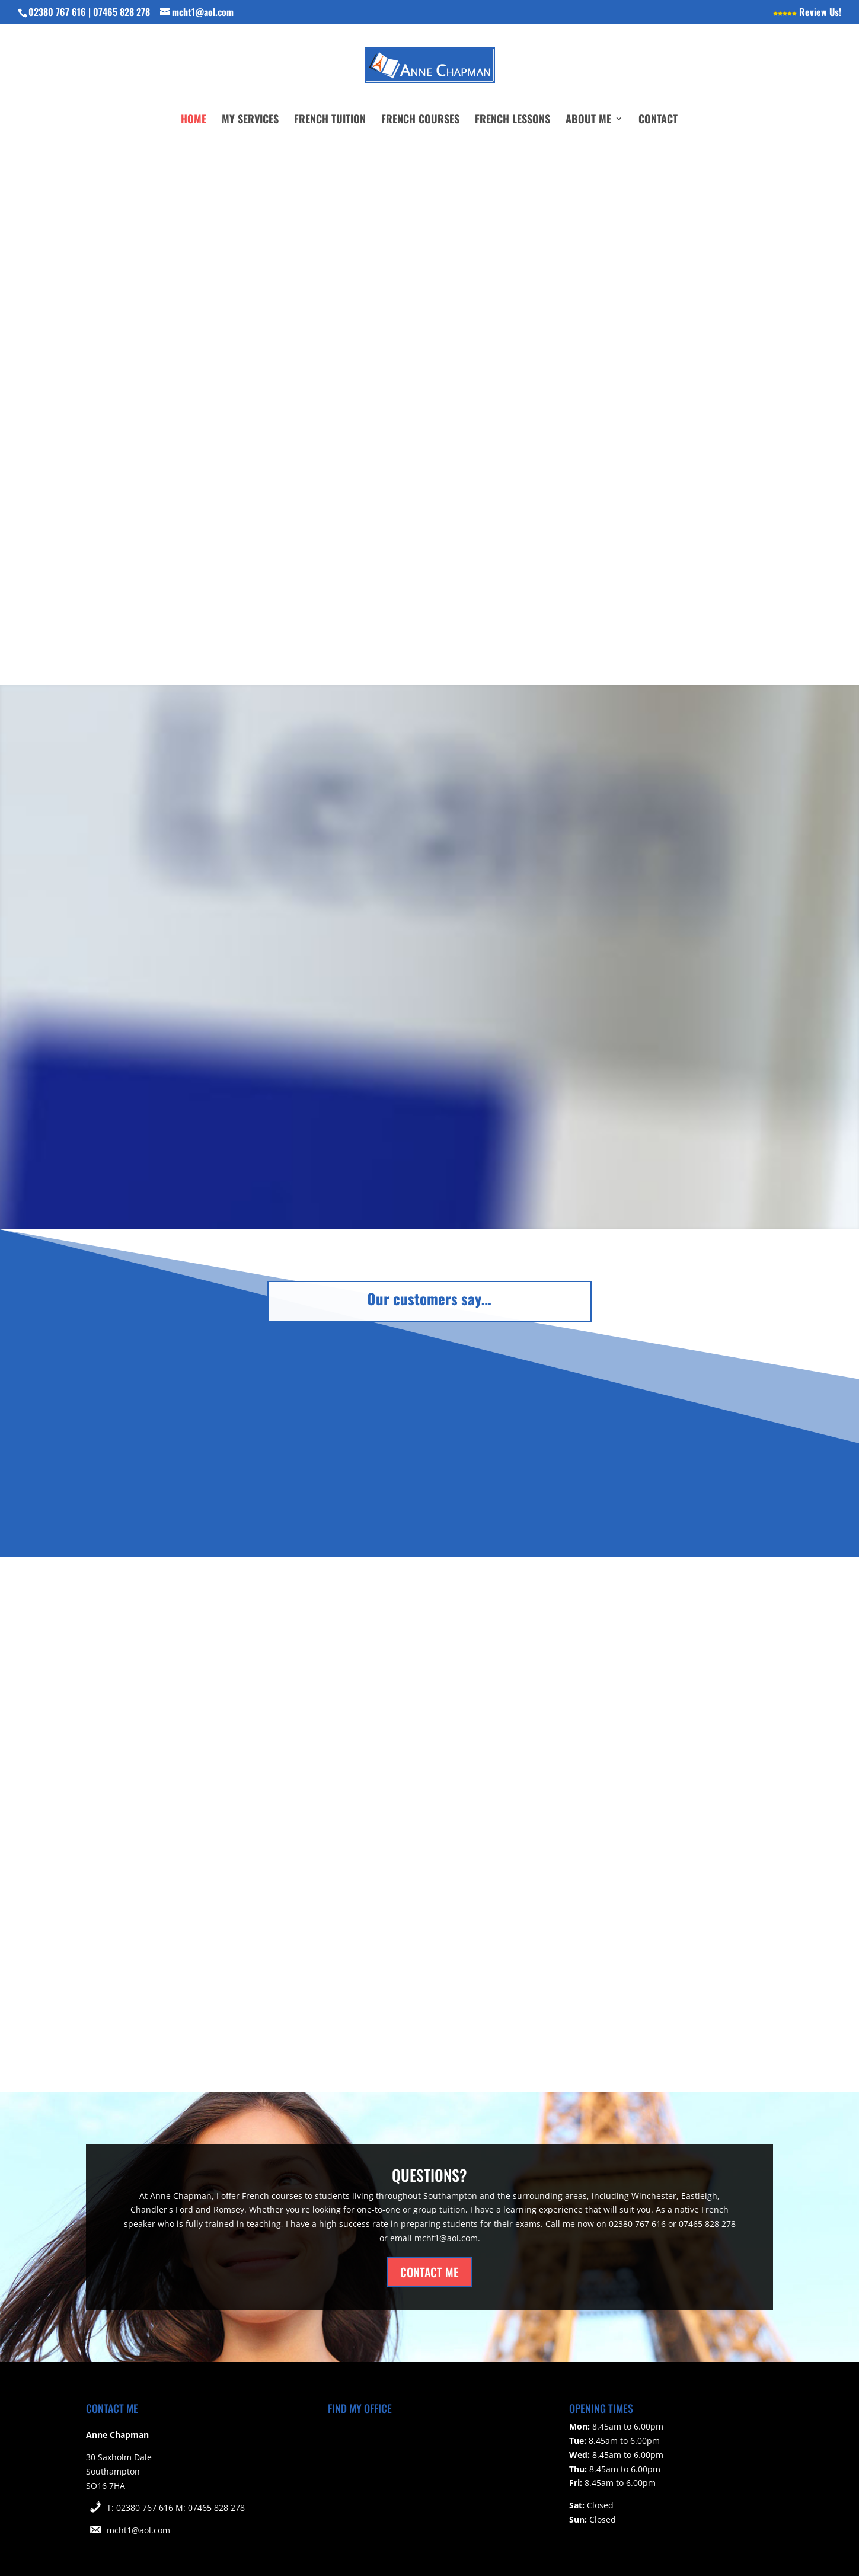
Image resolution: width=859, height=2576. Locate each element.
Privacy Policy (217, 2547)
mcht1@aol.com (138, 2479)
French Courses (420, 120)
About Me (588, 120)
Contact (658, 120)
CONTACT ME (429, 2220)
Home (193, 120)
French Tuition (330, 120)
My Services (250, 120)
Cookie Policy (287, 2547)
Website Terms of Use (130, 2547)
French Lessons (512, 120)
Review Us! (807, 13)
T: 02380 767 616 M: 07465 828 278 (176, 2456)
